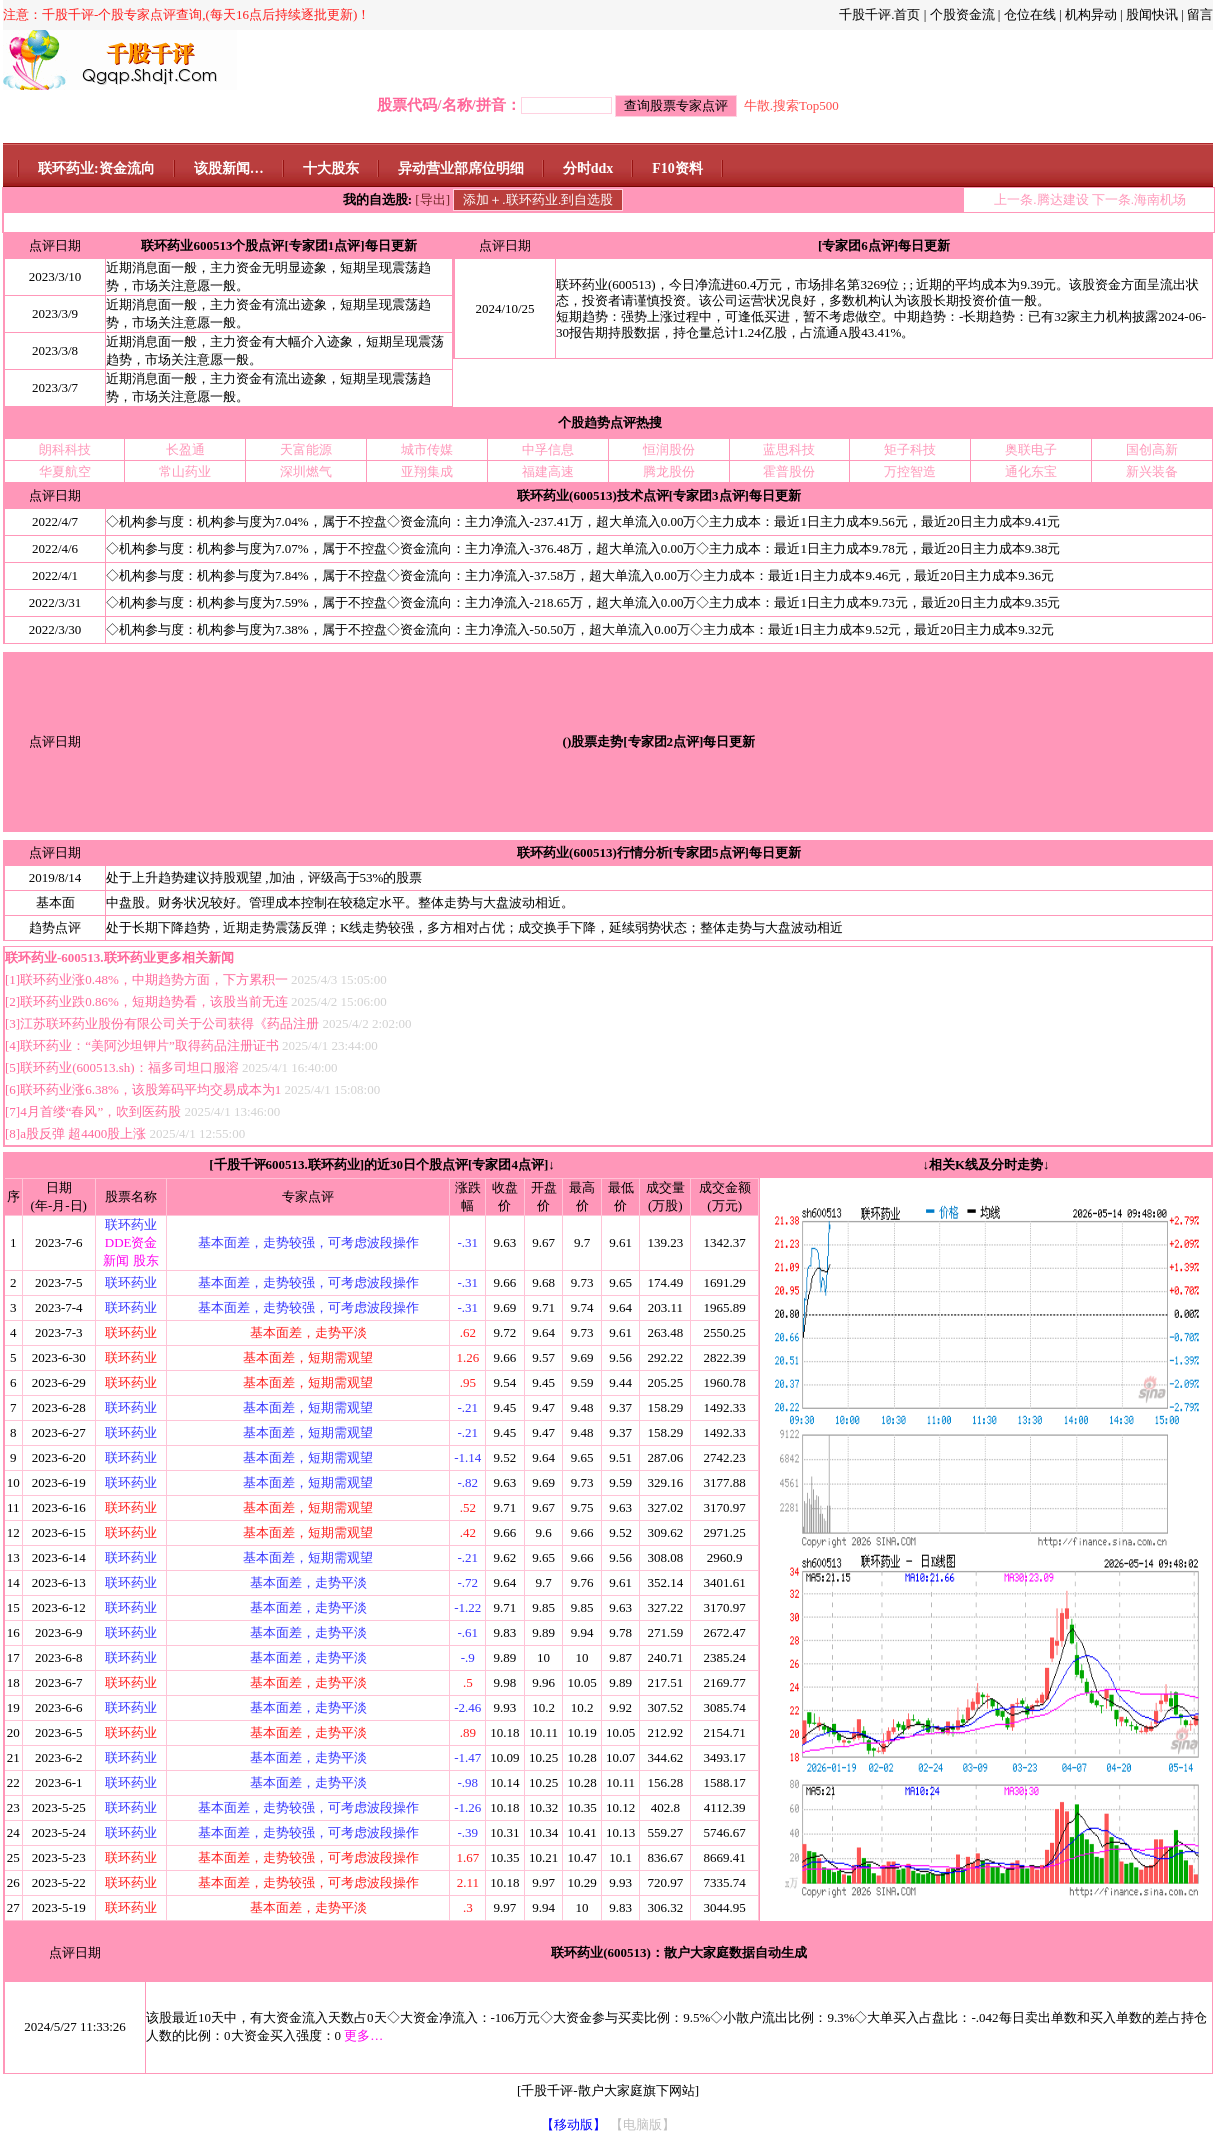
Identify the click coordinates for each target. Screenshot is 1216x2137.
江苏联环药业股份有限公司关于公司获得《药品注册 (169, 1023)
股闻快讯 (1152, 14)
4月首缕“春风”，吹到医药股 (102, 1111)
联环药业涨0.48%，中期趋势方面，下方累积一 (154, 979)
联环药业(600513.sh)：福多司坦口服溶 (129, 1067)
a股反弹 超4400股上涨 (84, 1133)
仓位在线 (1030, 14)
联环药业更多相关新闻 (169, 957)
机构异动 (1091, 14)
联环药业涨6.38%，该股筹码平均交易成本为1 (150, 1089)
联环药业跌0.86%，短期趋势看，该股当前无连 (154, 1001)
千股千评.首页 (879, 14)
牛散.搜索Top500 (791, 105)
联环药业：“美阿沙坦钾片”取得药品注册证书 (151, 1045)
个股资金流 (962, 14)
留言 (1200, 14)
